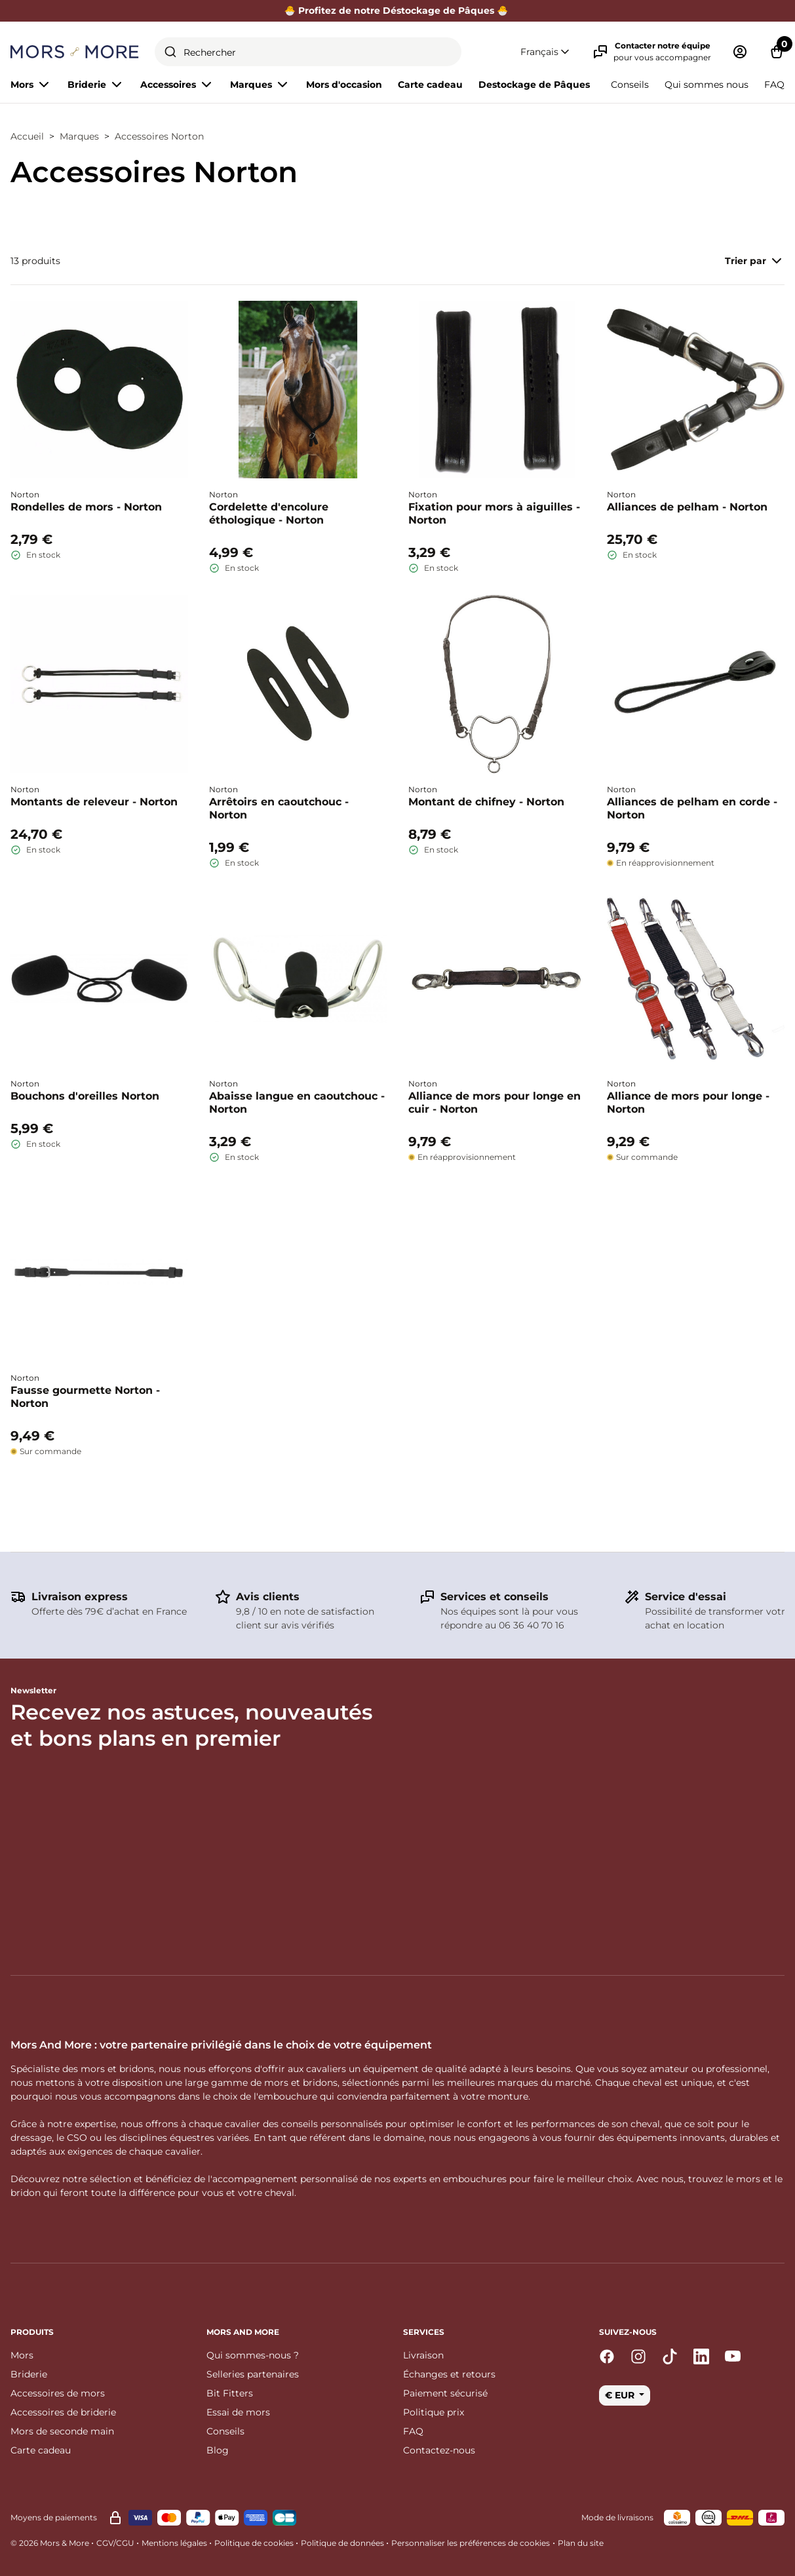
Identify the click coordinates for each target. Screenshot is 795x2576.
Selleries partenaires (252, 2374)
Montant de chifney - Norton (486, 802)
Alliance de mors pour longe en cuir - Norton (494, 1102)
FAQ (774, 84)
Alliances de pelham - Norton (687, 507)
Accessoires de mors (57, 2393)
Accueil (27, 136)
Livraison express (79, 1596)
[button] (546, 52)
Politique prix (433, 2412)
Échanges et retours (449, 2374)
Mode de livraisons (617, 2517)
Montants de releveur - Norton (94, 802)
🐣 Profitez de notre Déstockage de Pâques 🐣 (397, 10)
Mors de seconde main (62, 2431)
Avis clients (268, 1596)
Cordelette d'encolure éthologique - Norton (268, 513)
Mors (21, 2355)
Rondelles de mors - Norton (86, 507)
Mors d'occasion (344, 84)
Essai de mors (238, 2412)
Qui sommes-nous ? (252, 2355)
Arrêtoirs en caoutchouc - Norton (279, 808)
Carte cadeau (430, 84)
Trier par (755, 261)
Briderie (28, 2374)
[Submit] (170, 52)
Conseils (630, 84)
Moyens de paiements (53, 2517)
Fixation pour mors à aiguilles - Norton (494, 513)
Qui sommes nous (706, 84)
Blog (217, 2450)
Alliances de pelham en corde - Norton (692, 808)
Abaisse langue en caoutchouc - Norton (297, 1102)
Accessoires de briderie (63, 2412)
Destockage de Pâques (534, 84)
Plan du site (581, 2543)
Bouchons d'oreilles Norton (84, 1096)
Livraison (423, 2355)
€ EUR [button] (621, 2395)
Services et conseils (494, 1596)
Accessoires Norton (159, 136)
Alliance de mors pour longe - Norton (688, 1102)
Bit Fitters (229, 2393)
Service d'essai (685, 1596)
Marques (79, 136)
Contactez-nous (439, 2450)
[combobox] (308, 51)
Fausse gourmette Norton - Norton (85, 1397)
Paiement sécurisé (445, 2393)
